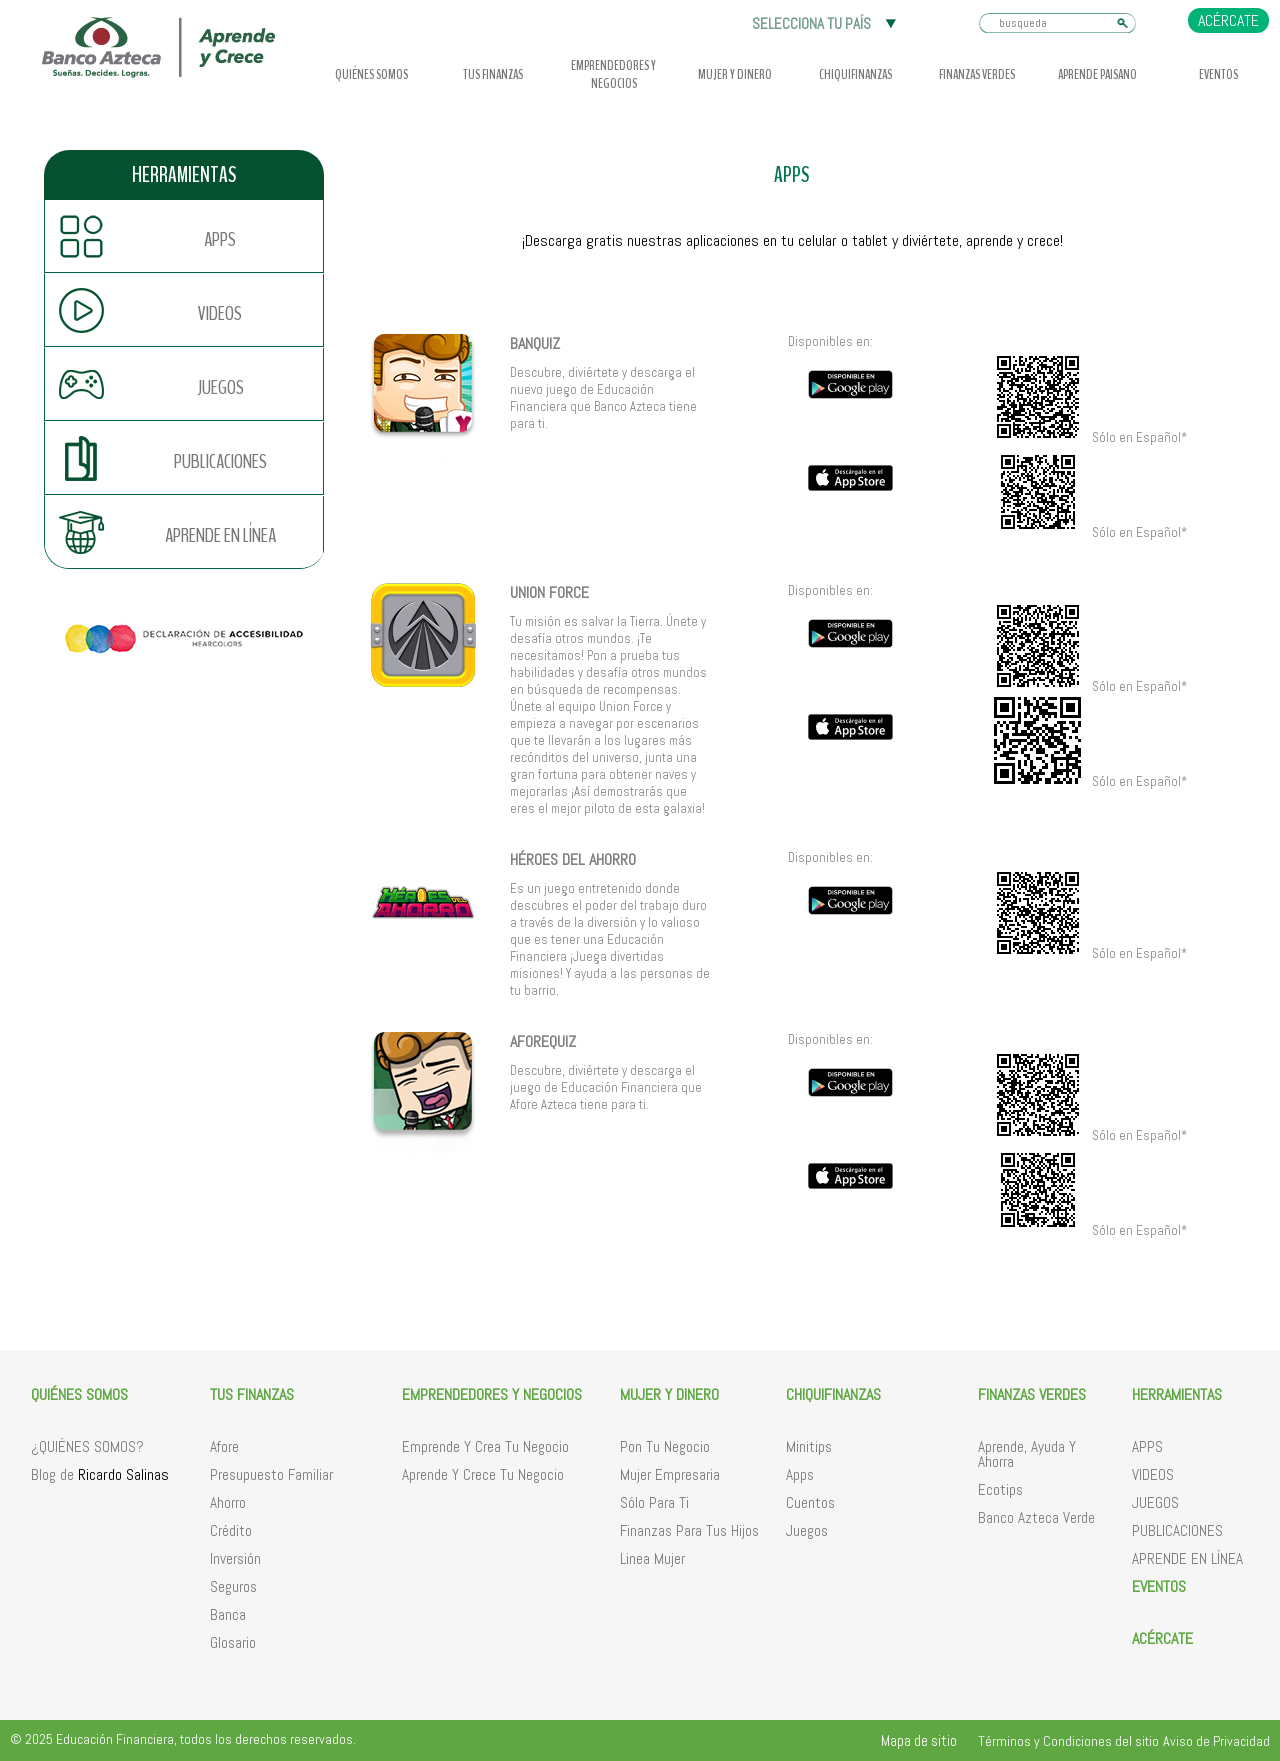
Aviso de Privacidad (1216, 1741)
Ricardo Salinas (123, 1474)
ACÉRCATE (1228, 20)
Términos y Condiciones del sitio (1068, 1741)
